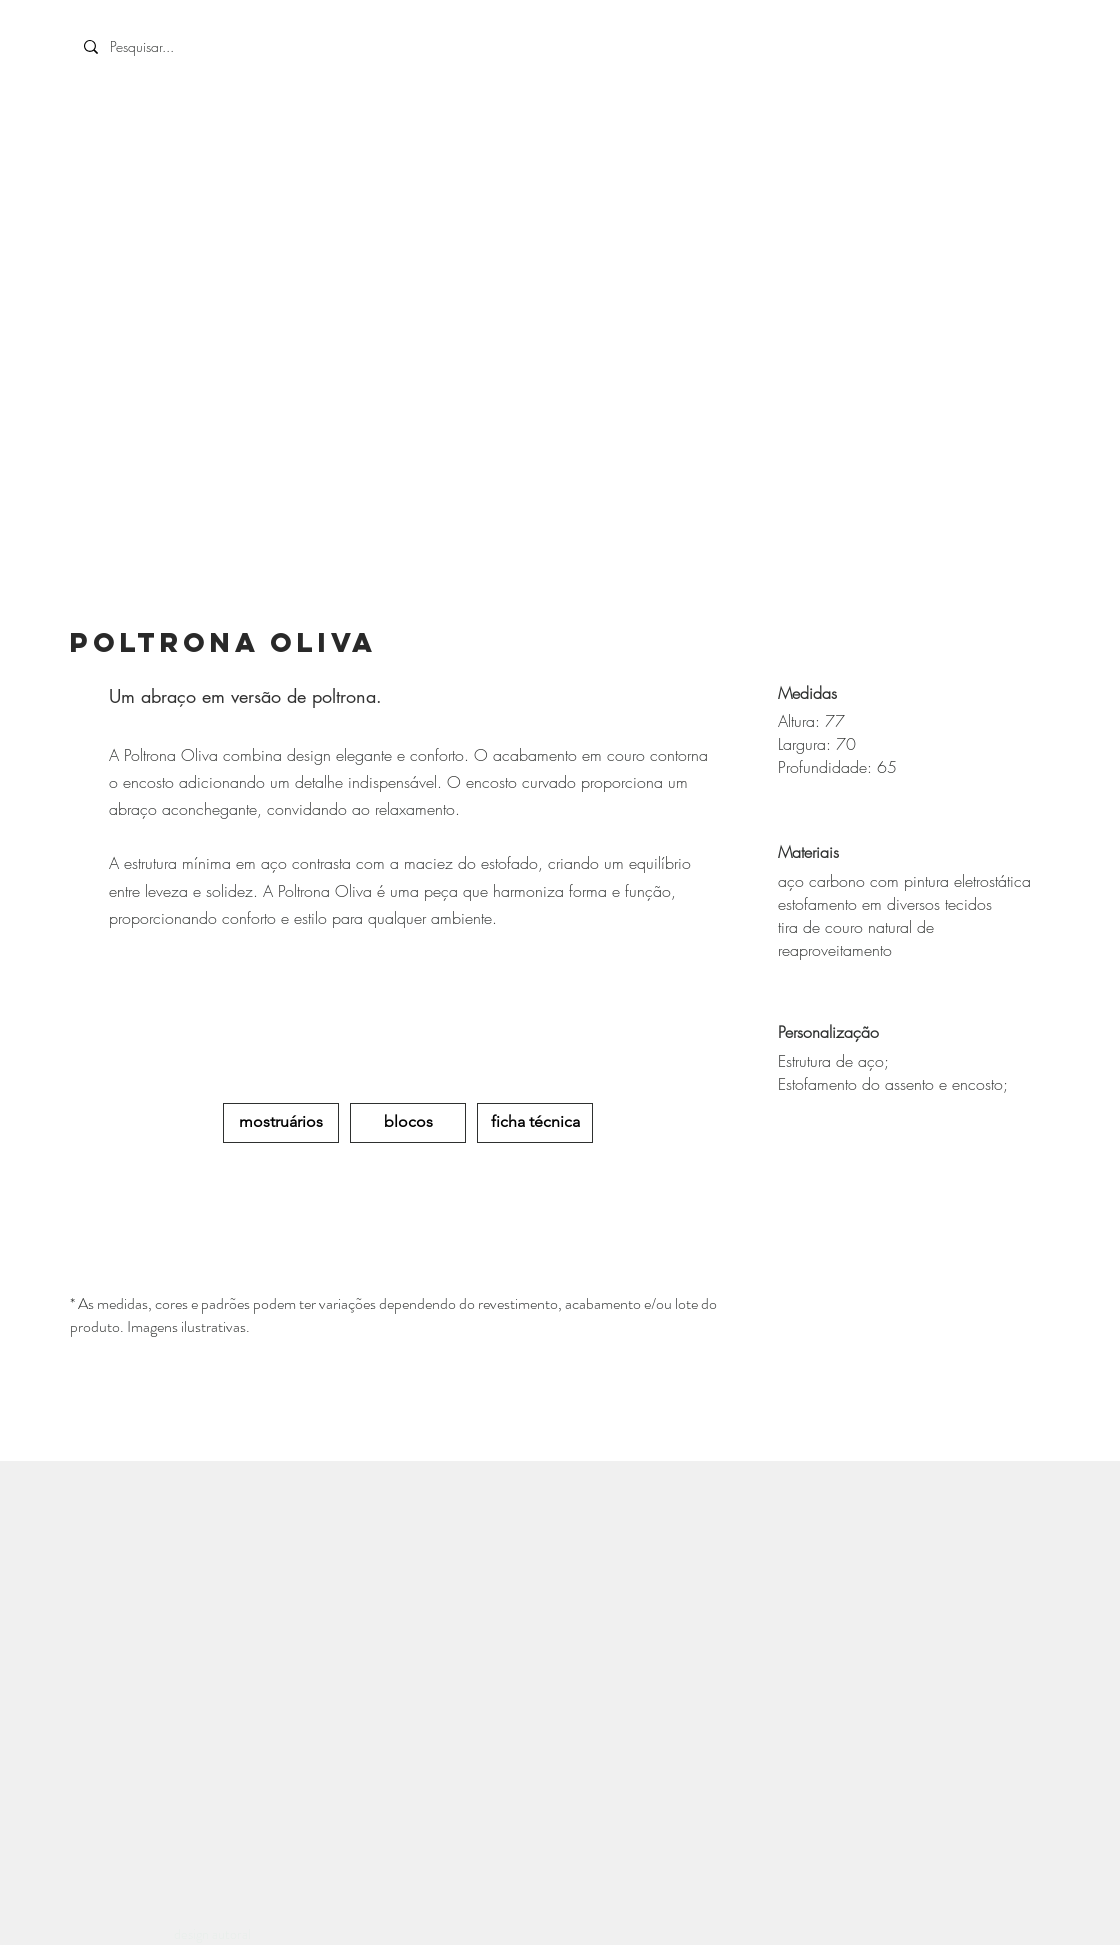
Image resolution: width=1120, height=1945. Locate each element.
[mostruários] (281, 1123)
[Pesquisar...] (221, 47)
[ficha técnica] (535, 1123)
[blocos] (408, 1123)
